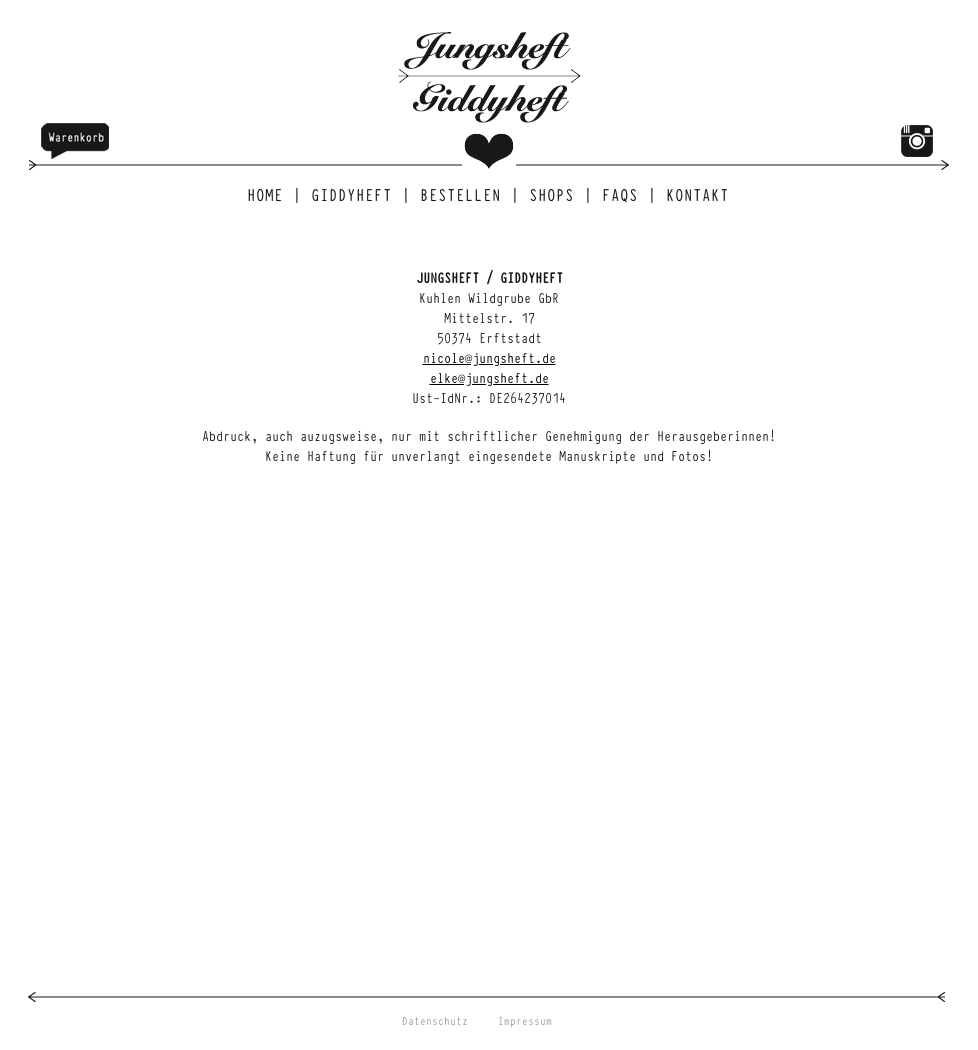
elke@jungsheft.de (489, 377)
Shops (555, 194)
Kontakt (697, 194)
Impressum (525, 1020)
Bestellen (464, 194)
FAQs (624, 194)
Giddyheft (355, 194)
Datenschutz (435, 1020)
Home (269, 194)
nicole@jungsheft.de (489, 357)
